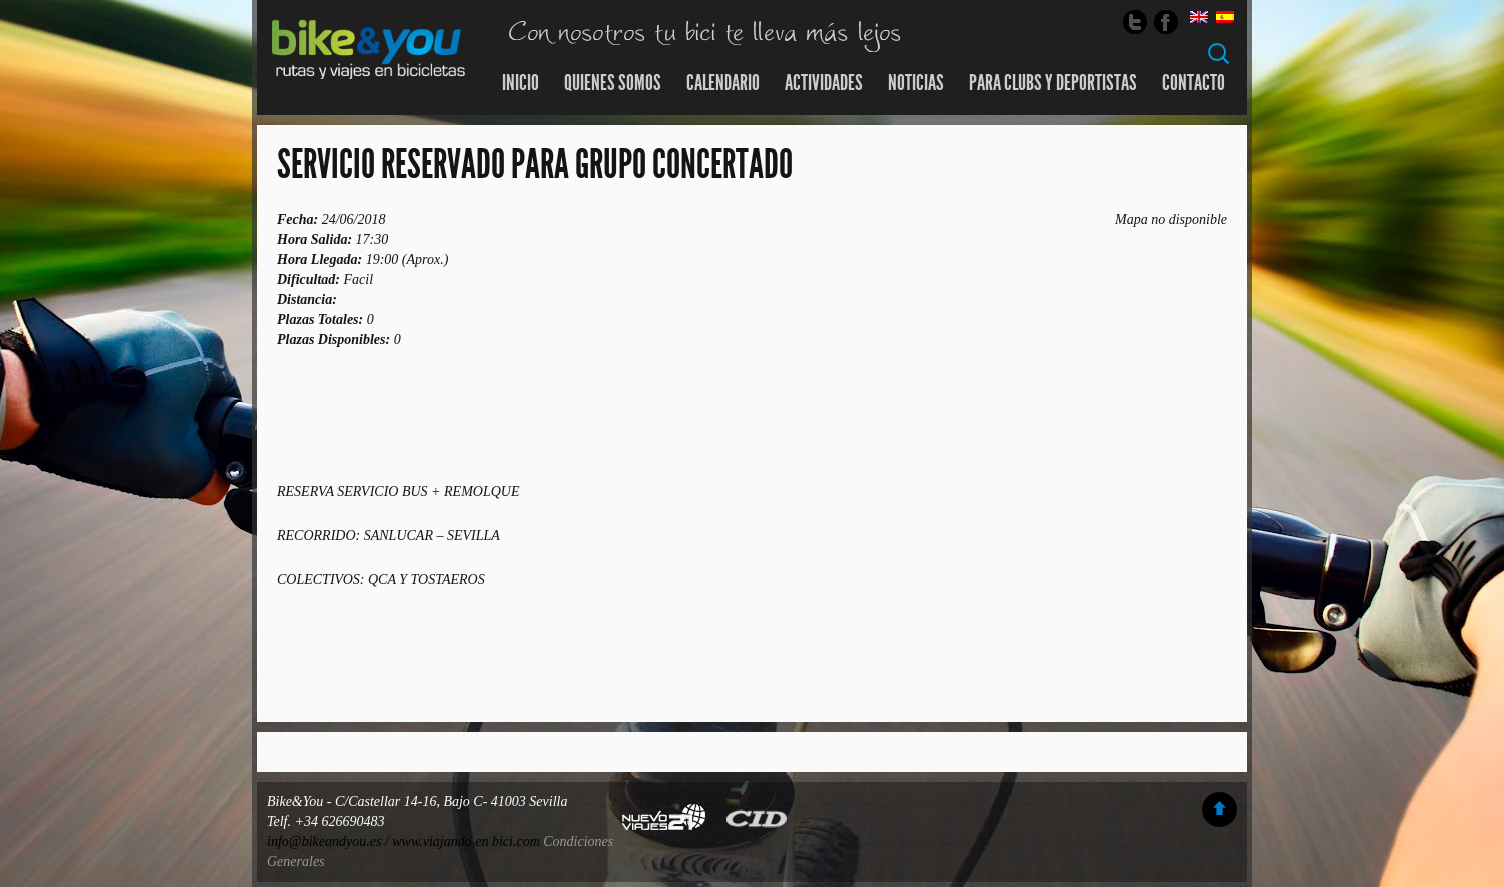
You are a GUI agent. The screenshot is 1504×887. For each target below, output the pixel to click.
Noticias (916, 83)
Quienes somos (612, 83)
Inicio (520, 83)
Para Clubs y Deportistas (1053, 83)
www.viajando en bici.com (466, 841)
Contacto (1193, 83)
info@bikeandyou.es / (329, 841)
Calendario (723, 83)
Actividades (824, 83)
